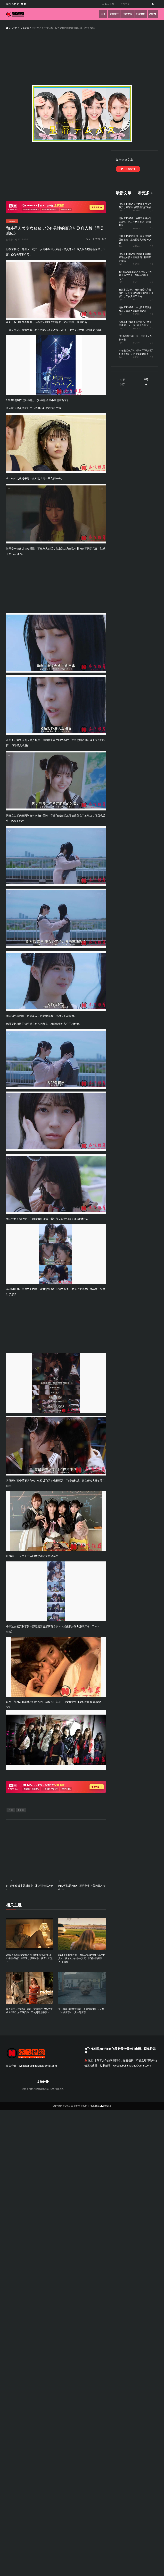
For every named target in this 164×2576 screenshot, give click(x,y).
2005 (136, 228)
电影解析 (140, 14)
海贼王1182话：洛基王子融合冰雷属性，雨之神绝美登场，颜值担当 (135, 221)
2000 (136, 210)
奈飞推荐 (12, 27)
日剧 (10, 1810)
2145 (136, 328)
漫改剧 (21, 1810)
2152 (136, 314)
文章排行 (112, 14)
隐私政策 (94, 2106)
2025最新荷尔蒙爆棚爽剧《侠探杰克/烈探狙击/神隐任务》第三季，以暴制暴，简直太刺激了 (29, 1958)
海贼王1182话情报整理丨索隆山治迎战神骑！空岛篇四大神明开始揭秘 (135, 257)
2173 (136, 264)
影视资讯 (12, 221)
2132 (136, 357)
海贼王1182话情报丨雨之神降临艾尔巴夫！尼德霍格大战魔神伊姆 (135, 239)
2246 (136, 246)
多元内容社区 (57, 2089)
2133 (136, 300)
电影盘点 (126, 14)
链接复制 (128, 169)
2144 (136, 282)
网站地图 (106, 4)
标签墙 (152, 14)
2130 (136, 343)
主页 (101, 14)
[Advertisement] (82, 54)
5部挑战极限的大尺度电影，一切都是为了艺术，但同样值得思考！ (135, 275)
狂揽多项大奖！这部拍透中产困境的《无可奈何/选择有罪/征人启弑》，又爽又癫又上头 (136, 293)
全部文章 (25, 27)
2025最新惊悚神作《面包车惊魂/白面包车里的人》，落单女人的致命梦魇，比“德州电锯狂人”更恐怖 (82, 1958)
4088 (94, 239)
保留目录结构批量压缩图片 (35, 2089)
